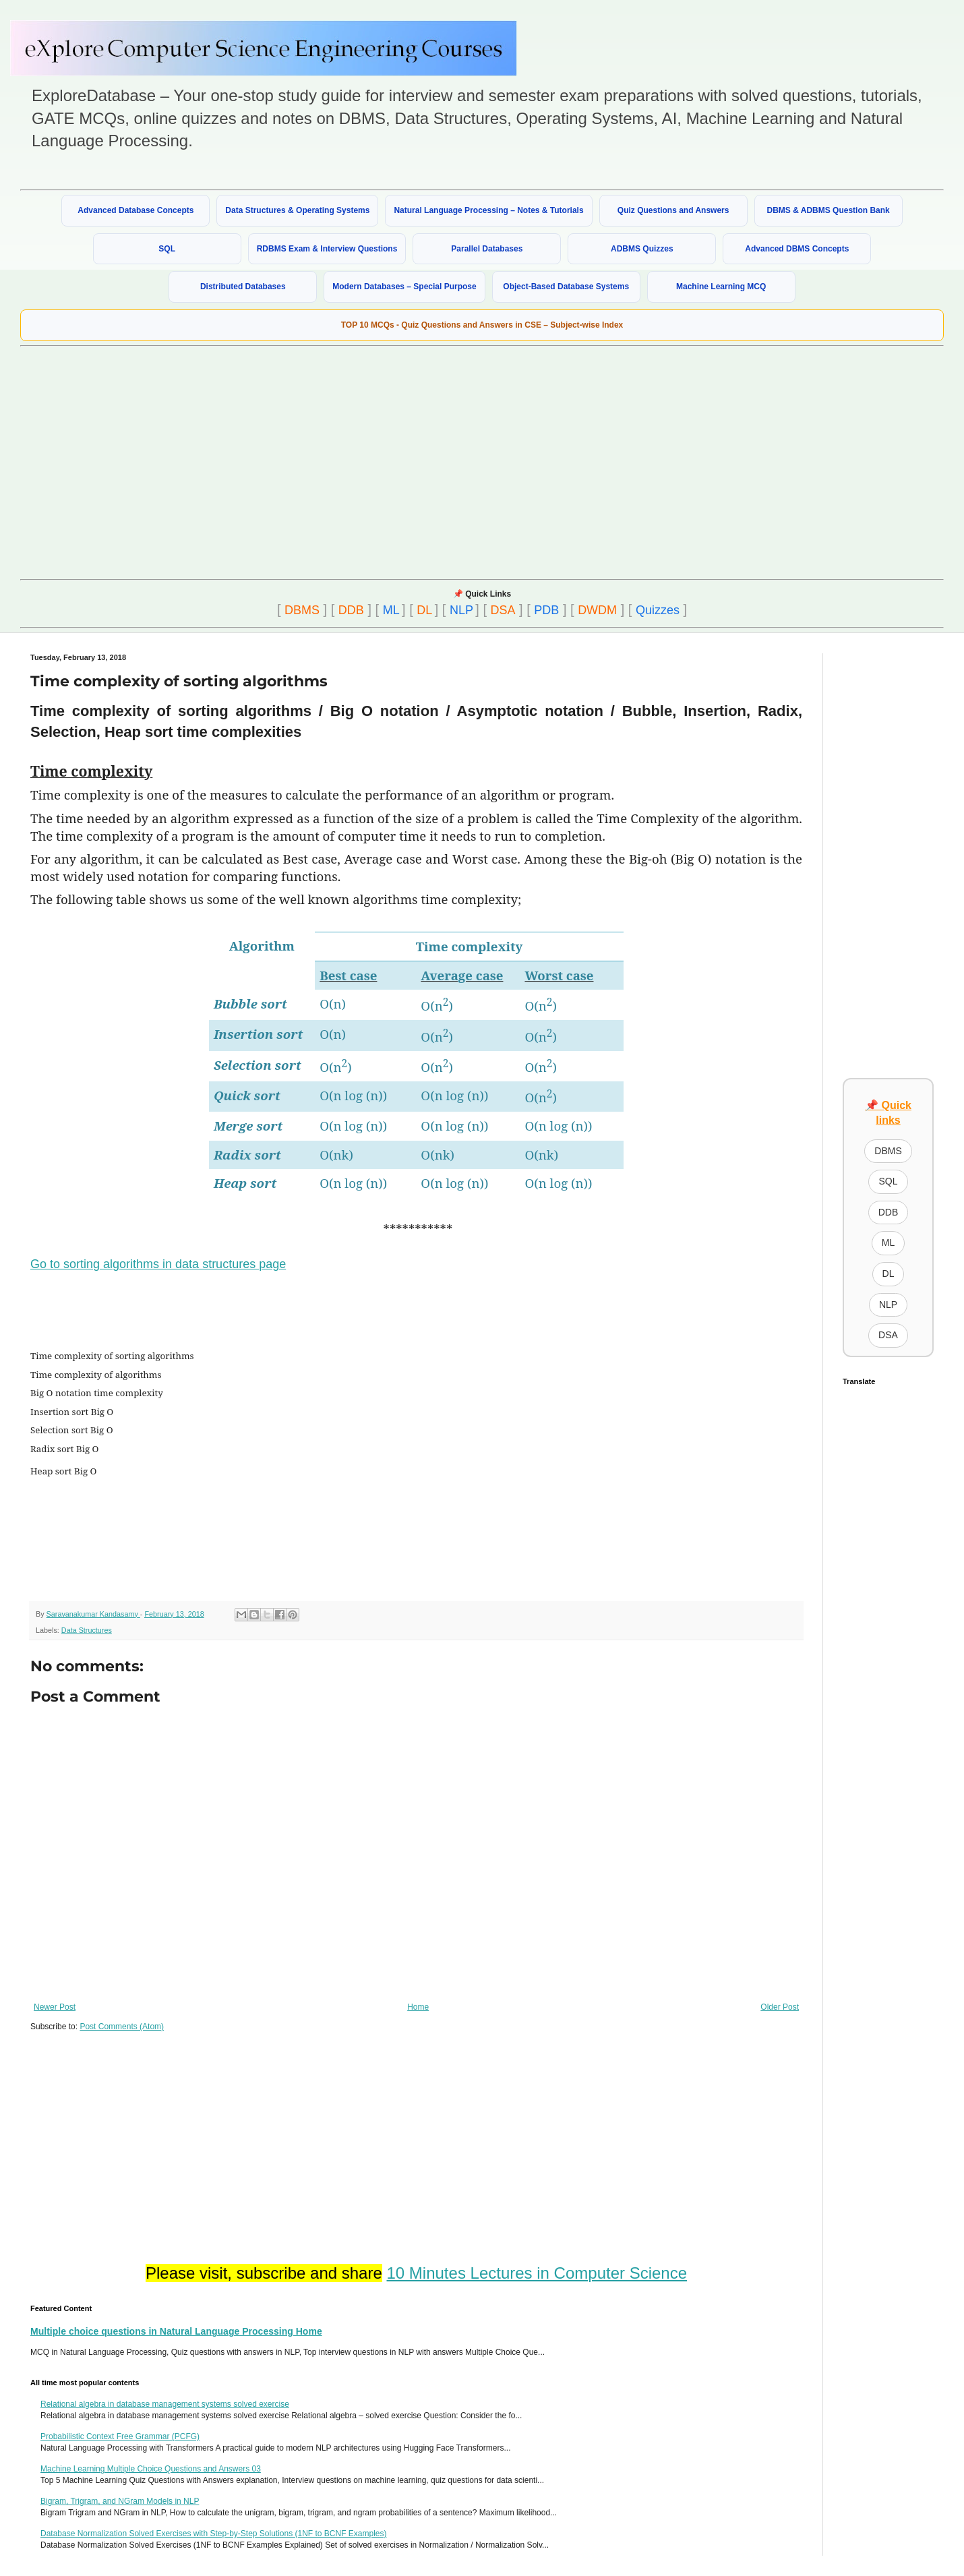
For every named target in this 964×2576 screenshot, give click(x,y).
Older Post (779, 2007)
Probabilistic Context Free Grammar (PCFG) (120, 2436)
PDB (546, 610)
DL (424, 610)
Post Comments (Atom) (122, 2026)
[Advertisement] (319, 461)
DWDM (597, 610)
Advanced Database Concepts (135, 210)
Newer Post (55, 2007)
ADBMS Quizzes (642, 248)
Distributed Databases (243, 286)
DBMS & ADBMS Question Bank (828, 210)
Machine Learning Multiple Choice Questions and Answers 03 (150, 2469)
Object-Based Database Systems (566, 286)
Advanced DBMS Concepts (797, 248)
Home (418, 2007)
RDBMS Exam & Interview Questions (327, 248)
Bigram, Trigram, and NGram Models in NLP (119, 2501)
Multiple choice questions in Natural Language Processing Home (176, 2331)
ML (391, 610)
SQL (166, 248)
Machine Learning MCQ (721, 286)
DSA (503, 610)
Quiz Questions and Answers (673, 210)
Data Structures (86, 1630)
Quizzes (658, 610)
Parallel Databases (486, 248)
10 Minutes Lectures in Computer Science (536, 2273)
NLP (461, 610)
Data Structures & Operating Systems (297, 210)
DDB (351, 610)
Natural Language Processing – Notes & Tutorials (488, 210)
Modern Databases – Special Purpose (404, 286)
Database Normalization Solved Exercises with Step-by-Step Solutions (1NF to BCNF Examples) (213, 2533)
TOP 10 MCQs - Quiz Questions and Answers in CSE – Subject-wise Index (482, 325)
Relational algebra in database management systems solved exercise (164, 2404)
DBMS (302, 610)
